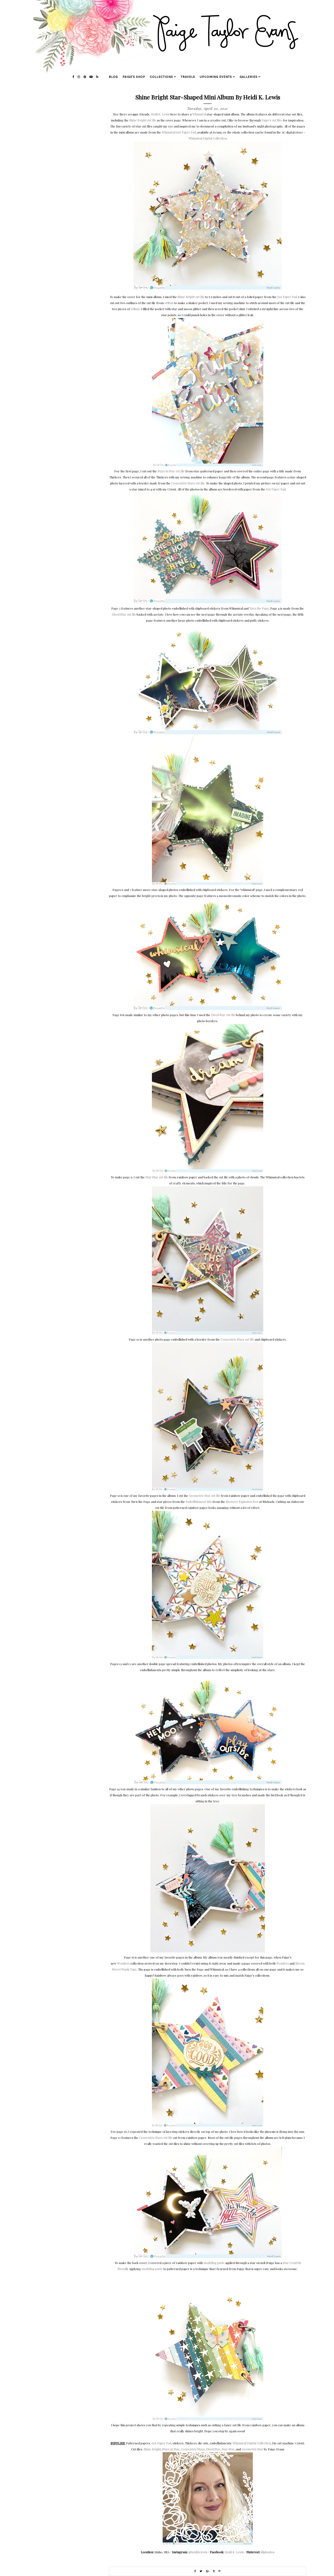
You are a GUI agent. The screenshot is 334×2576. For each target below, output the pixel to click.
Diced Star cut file (124, 614)
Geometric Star (252, 2449)
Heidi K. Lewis (160, 114)
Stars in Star (171, 2449)
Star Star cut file (156, 1177)
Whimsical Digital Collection (208, 138)
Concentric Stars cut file (188, 483)
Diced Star (213, 2449)
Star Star (228, 2449)
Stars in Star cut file (171, 471)
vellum (168, 303)
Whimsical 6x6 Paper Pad (179, 132)
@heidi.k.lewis (197, 2552)
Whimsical (199, 114)
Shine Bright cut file (142, 120)
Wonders (123, 1963)
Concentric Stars (193, 2449)
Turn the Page (259, 608)
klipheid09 (267, 2552)
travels (188, 77)
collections (161, 77)
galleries (248, 77)
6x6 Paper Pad (287, 297)
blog (113, 77)
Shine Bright (152, 2449)
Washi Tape (129, 1969)
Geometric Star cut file (204, 1496)
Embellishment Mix (199, 1502)
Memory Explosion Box (242, 1502)
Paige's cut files (271, 120)
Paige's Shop (133, 77)
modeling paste (214, 2263)
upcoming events (216, 77)
